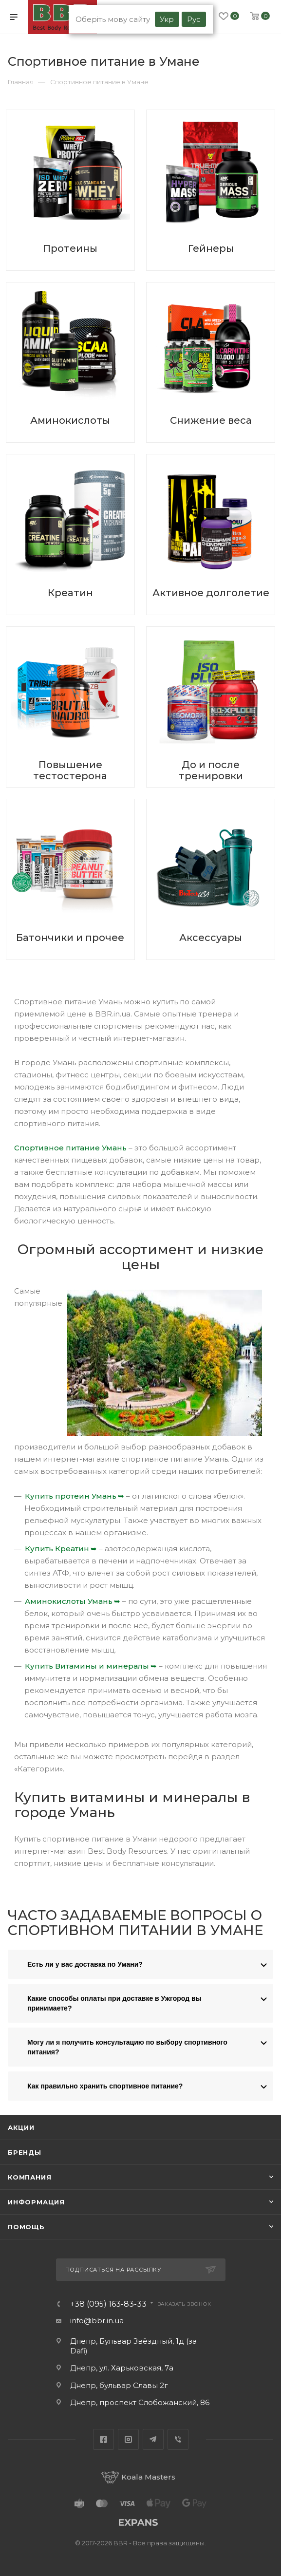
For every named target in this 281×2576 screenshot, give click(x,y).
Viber (178, 2439)
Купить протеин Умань (70, 1496)
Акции (21, 2127)
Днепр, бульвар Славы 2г (119, 2385)
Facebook (103, 2439)
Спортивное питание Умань (70, 1147)
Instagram (128, 2439)
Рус (194, 19)
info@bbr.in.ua (97, 2320)
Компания (29, 2177)
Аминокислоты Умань (68, 1601)
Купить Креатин (57, 1548)
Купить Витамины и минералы (87, 1666)
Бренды (24, 2152)
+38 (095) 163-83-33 (108, 2304)
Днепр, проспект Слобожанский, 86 (139, 2402)
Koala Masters (138, 2477)
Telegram (153, 2439)
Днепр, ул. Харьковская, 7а (121, 2367)
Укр (167, 19)
